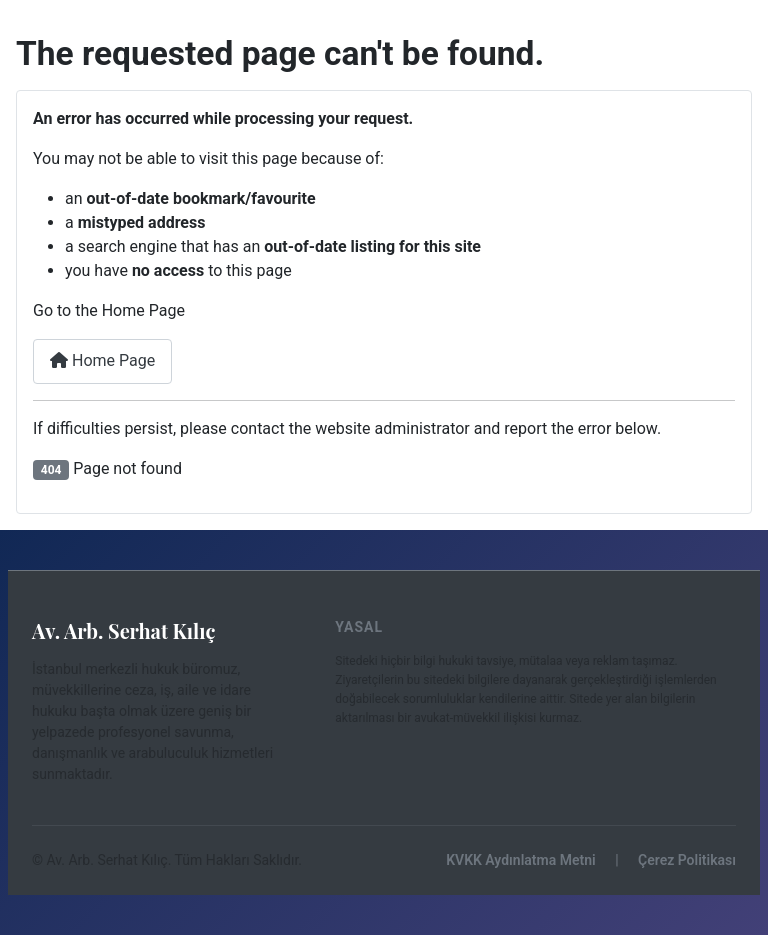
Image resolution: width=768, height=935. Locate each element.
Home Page (102, 360)
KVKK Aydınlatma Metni (520, 860)
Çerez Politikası (687, 860)
